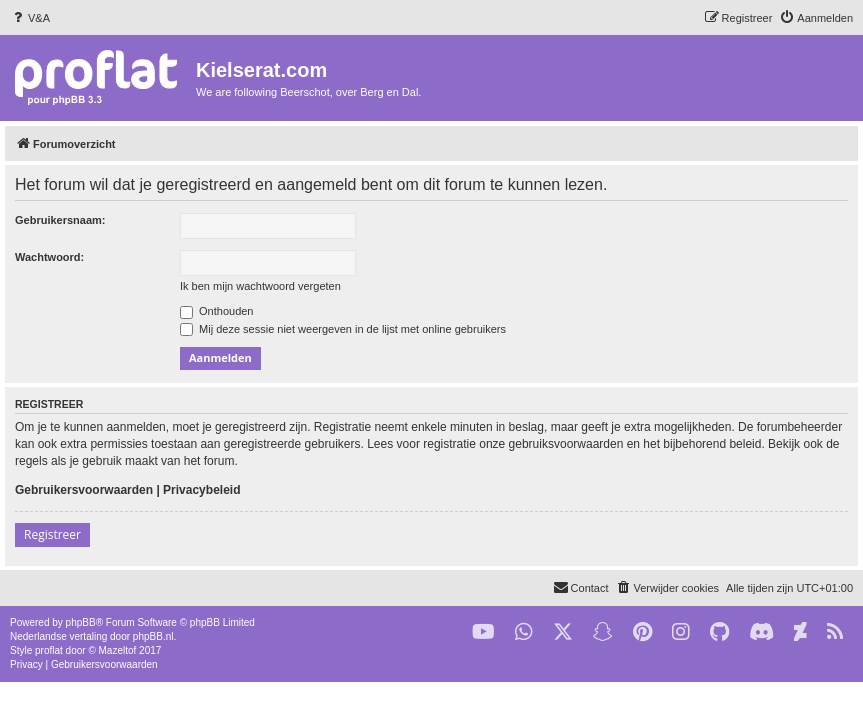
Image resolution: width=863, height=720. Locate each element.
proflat (49, 650)
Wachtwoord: (49, 257)
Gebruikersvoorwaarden (84, 490)
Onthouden (217, 311)
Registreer (52, 534)
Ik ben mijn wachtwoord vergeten (260, 286)
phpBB (81, 622)
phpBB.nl (153, 636)
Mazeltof (118, 650)
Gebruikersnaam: (60, 220)
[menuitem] (30, 18)
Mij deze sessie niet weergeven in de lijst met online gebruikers (343, 329)
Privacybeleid (201, 490)
